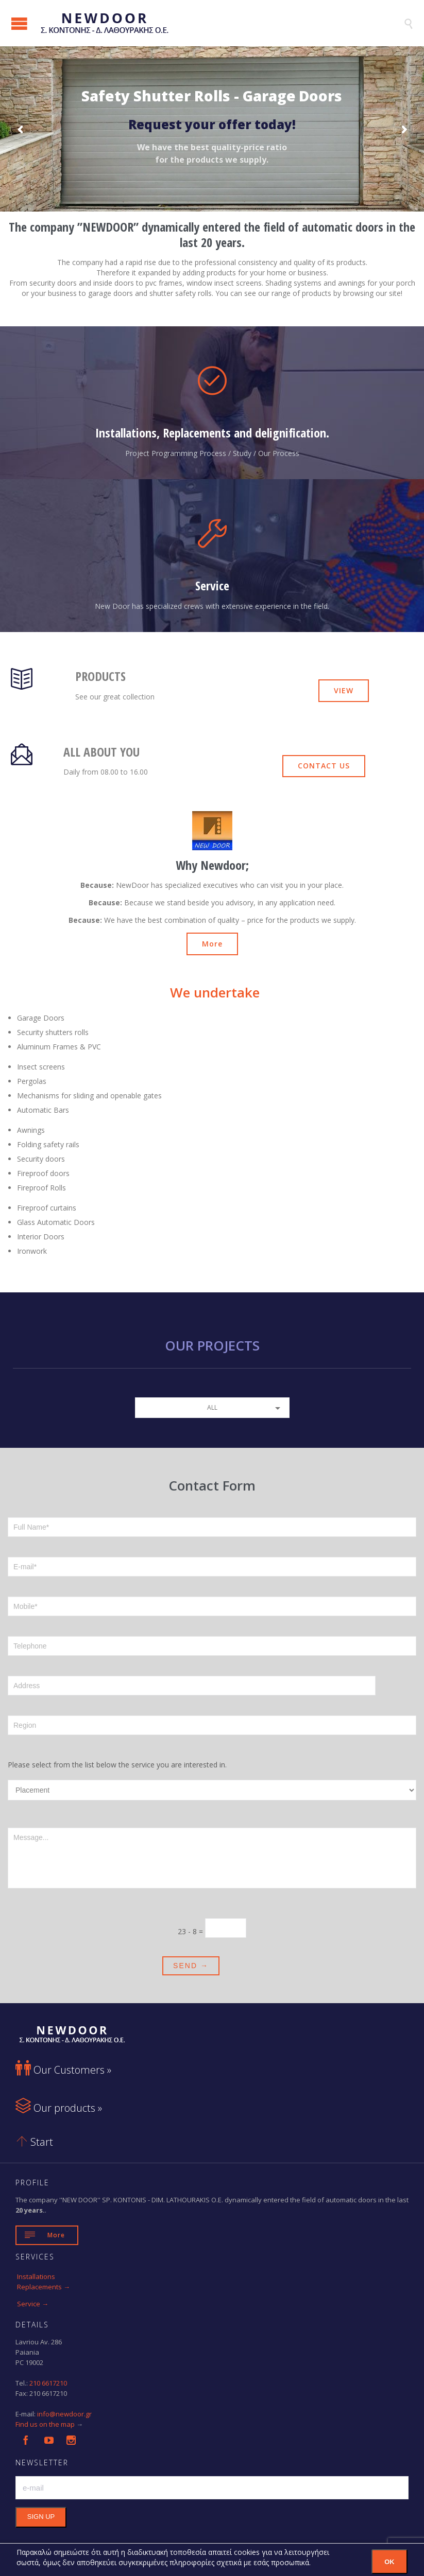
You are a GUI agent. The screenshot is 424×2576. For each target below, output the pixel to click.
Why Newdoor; (212, 864)
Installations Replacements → (43, 2281)
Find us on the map (45, 2424)
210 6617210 (48, 2383)
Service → (32, 2303)
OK (389, 2562)
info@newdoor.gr (64, 2414)
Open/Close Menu (19, 23)
